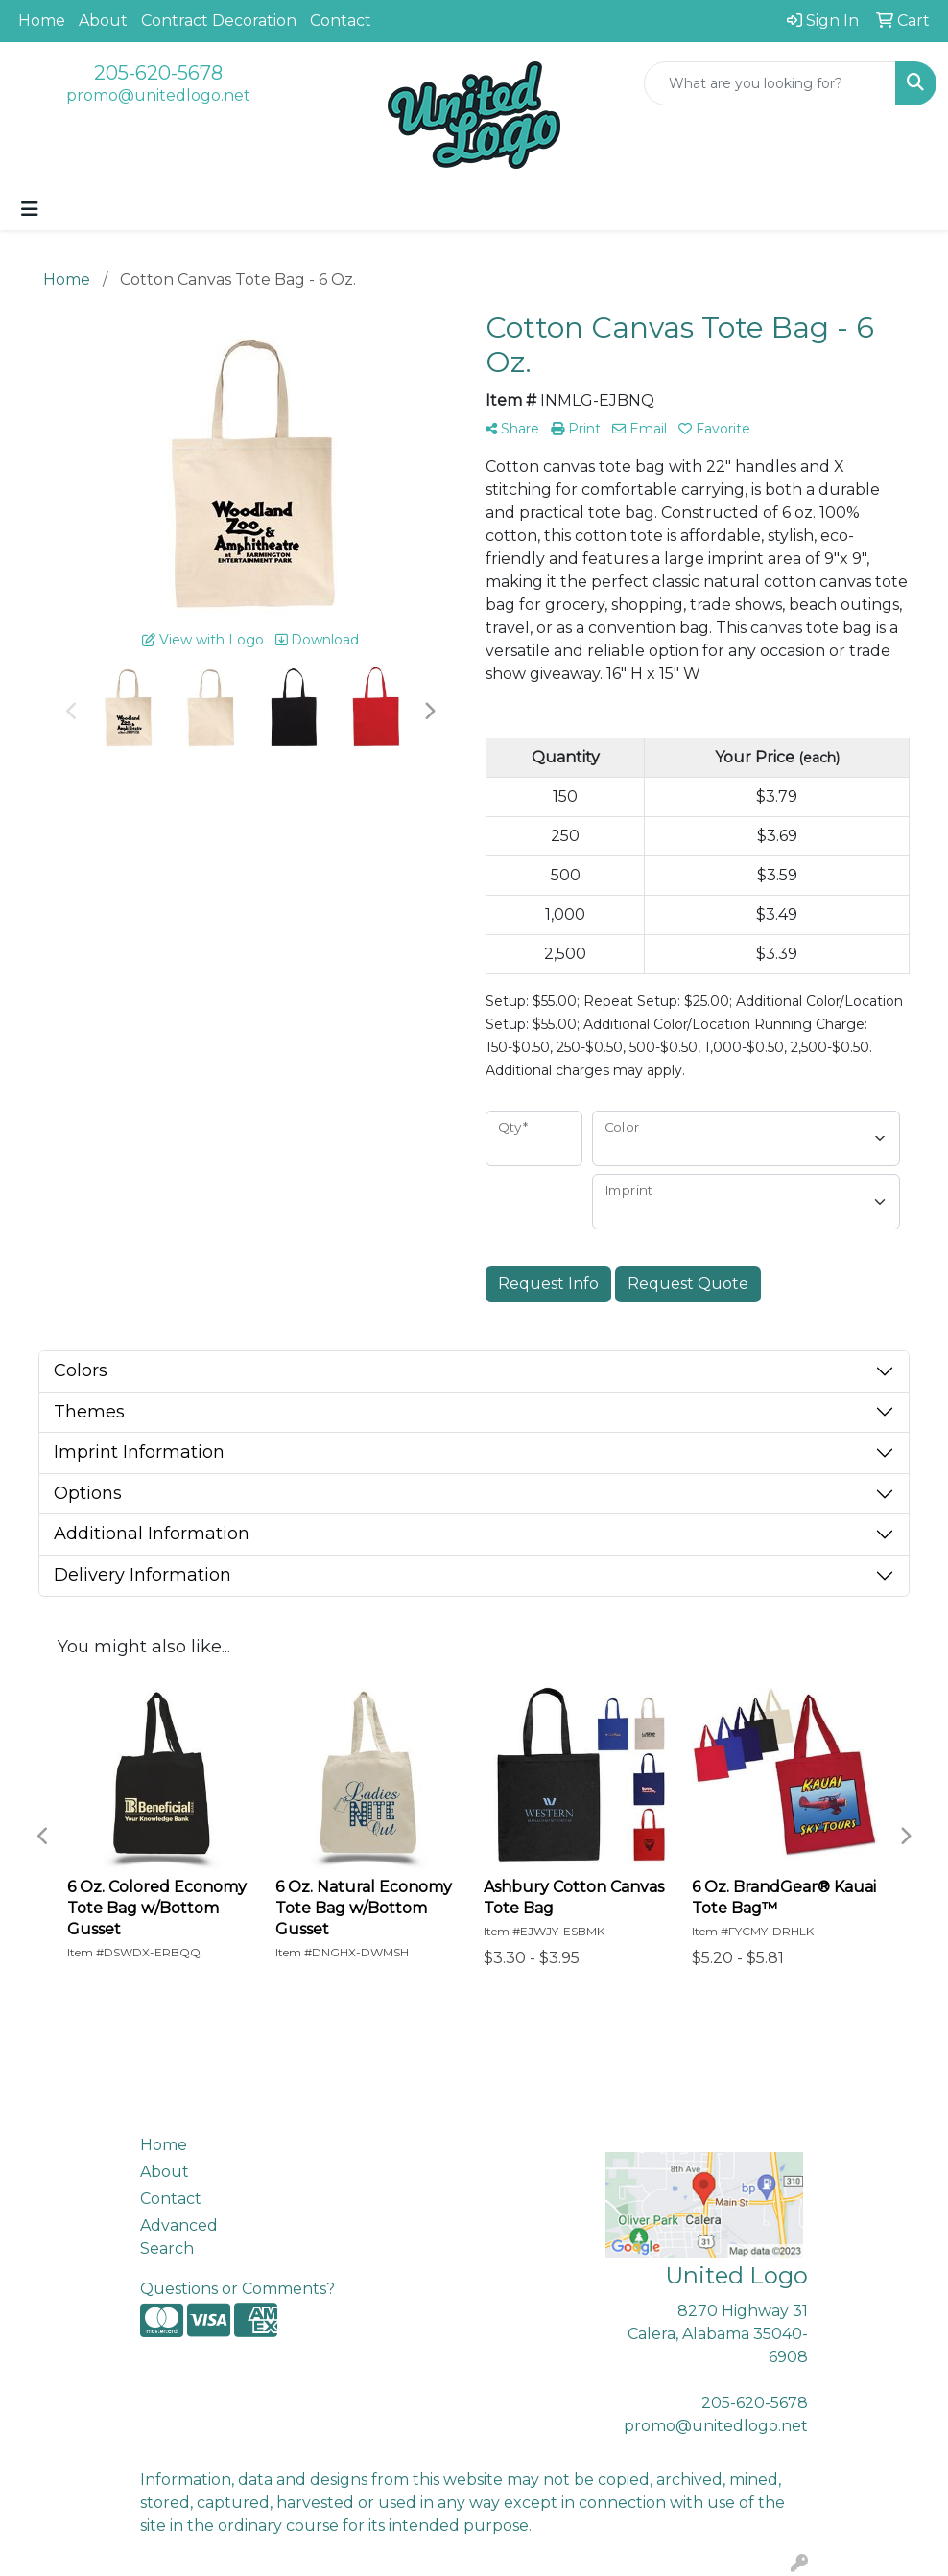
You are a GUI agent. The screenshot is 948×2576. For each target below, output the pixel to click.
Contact (340, 21)
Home (41, 21)
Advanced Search (179, 2237)
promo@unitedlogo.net (158, 95)
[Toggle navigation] (30, 209)
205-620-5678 (158, 72)
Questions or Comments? (237, 2289)
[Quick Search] (770, 83)
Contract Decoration (218, 21)
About (103, 21)
